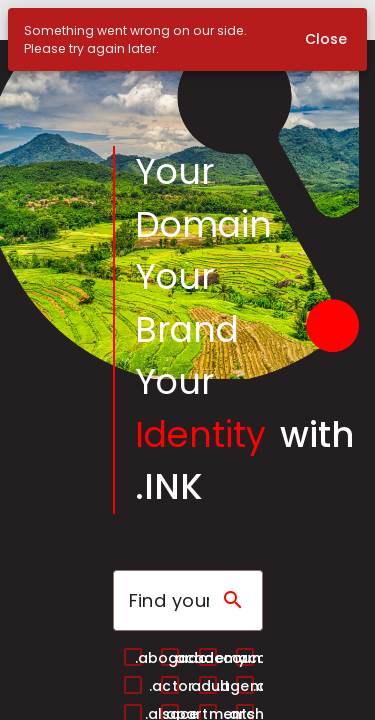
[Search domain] (233, 600)
